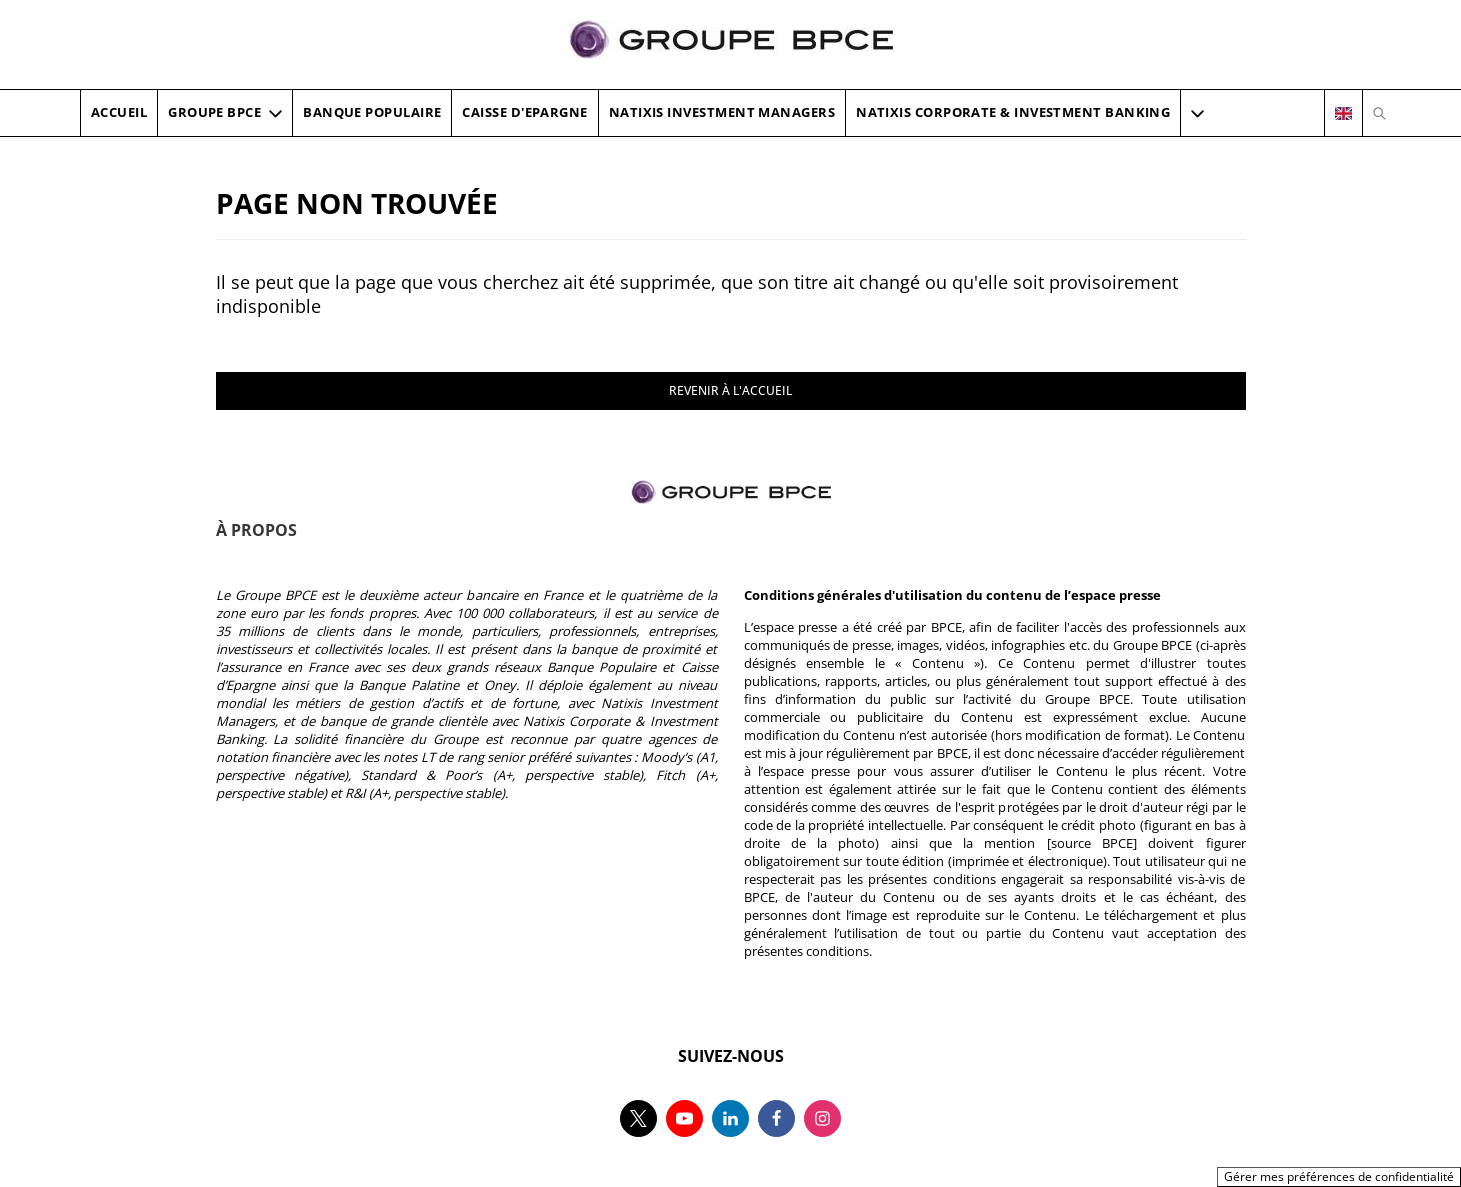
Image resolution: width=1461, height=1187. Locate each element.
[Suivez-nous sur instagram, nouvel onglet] (822, 1118)
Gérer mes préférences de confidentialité (1339, 1176)
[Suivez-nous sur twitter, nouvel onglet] (638, 1118)
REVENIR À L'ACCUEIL (730, 390)
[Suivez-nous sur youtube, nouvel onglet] (684, 1118)
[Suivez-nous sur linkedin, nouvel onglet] (730, 1118)
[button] (1197, 113)
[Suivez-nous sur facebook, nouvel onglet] (776, 1118)
